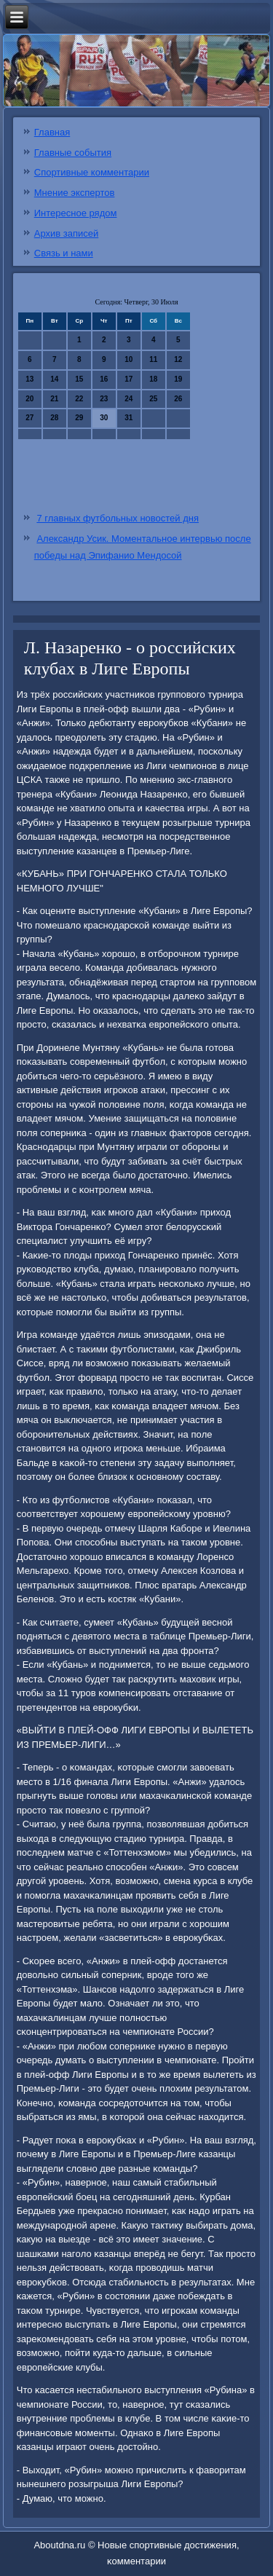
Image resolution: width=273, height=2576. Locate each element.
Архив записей (66, 233)
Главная (52, 132)
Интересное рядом (75, 213)
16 (104, 379)
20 (29, 399)
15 (79, 379)
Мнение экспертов (74, 192)
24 (128, 399)
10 (128, 359)
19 (178, 379)
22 (79, 399)
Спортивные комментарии (91, 172)
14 (54, 379)
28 (54, 418)
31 (128, 418)
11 (153, 359)
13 (29, 379)
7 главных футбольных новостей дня (117, 518)
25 (153, 399)
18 (153, 379)
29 (79, 418)
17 (128, 379)
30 (104, 418)
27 (29, 418)
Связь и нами (63, 253)
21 (54, 399)
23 (104, 399)
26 (178, 399)
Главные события (72, 152)
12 (178, 359)
